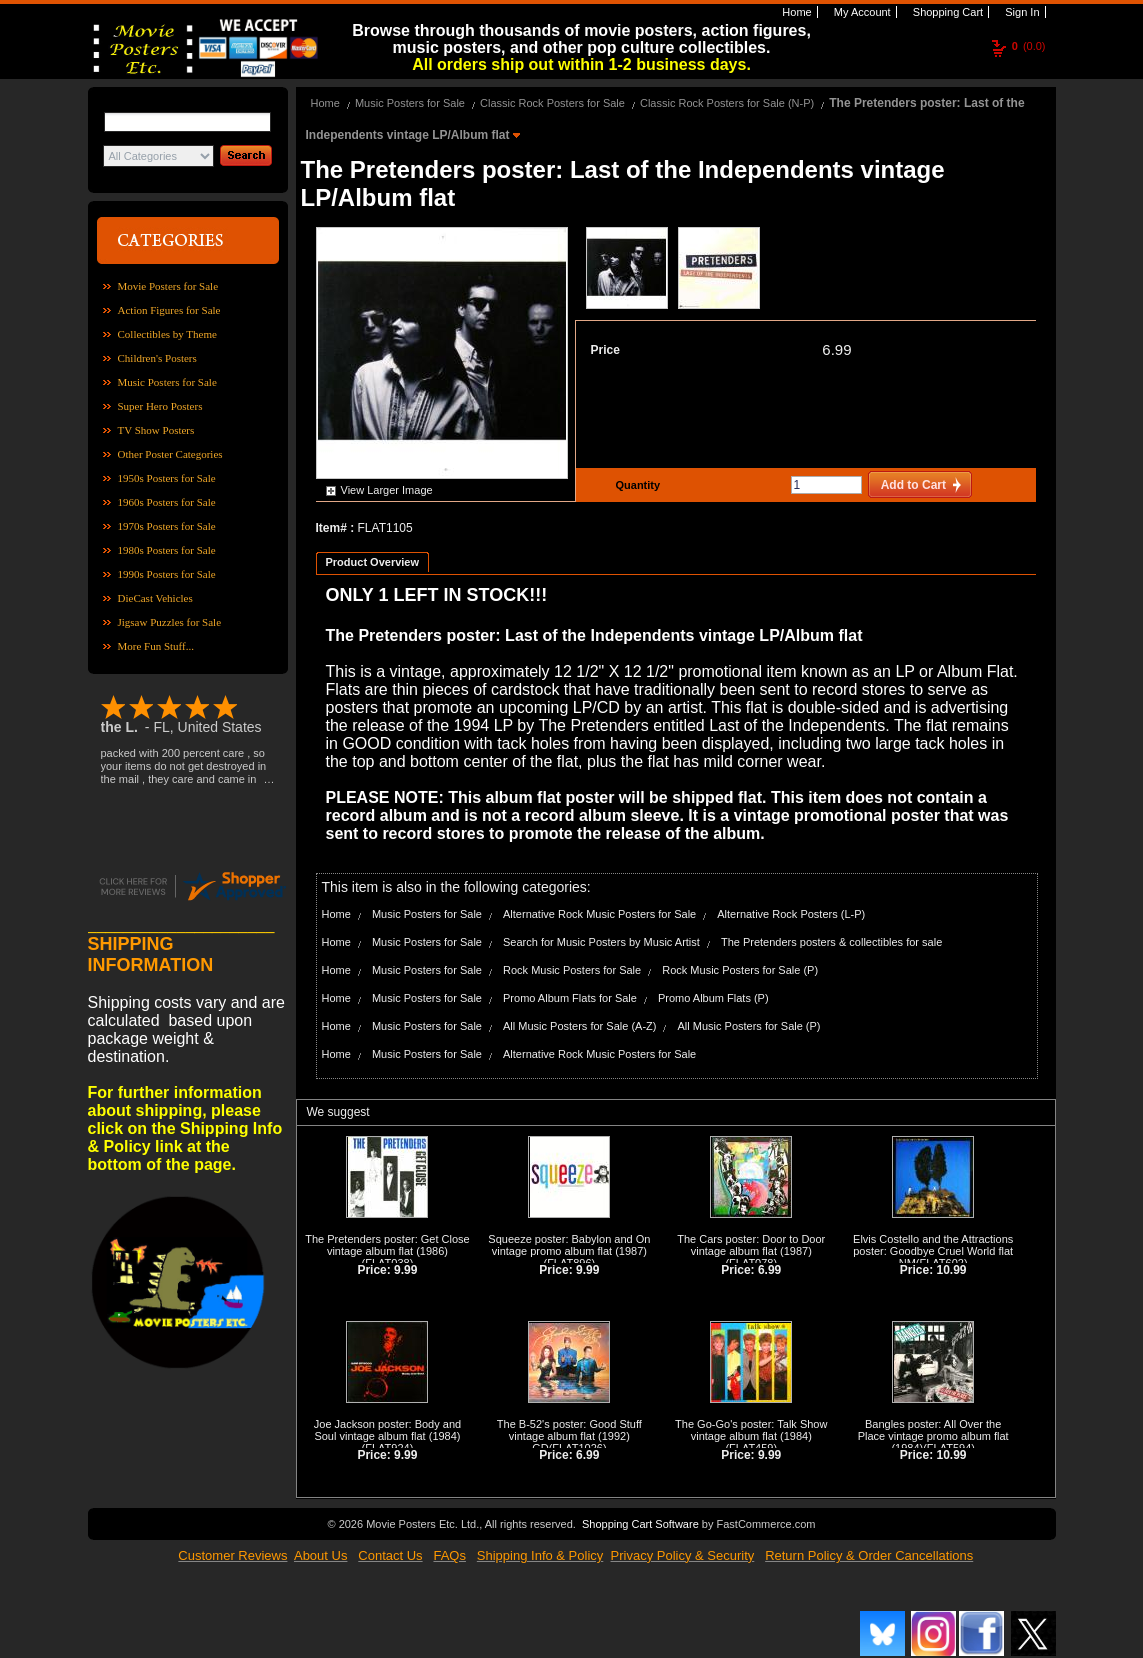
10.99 (952, 1270)
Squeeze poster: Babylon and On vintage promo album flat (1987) (569, 1245)
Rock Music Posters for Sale (572, 970)
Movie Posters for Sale (168, 286)
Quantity (636, 485)
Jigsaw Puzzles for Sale (170, 622)
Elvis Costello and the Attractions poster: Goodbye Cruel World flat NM (933, 1251)
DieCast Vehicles (155, 598)
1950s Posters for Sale (167, 478)
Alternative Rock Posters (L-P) (791, 914)
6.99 (836, 349)
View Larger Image (387, 490)
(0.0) (1029, 46)
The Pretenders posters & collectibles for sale (831, 942)
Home (795, 12)
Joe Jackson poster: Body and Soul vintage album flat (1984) (387, 1430)
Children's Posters (157, 358)
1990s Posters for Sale (167, 574)
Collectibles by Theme (167, 334)
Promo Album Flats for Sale (570, 998)
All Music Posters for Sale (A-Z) (579, 1026)
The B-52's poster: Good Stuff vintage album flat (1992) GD (569, 1436)
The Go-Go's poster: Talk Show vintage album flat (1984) (751, 1430)
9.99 (405, 1270)
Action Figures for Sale (169, 310)
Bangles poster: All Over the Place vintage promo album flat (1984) (933, 1436)
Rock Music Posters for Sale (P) (740, 970)
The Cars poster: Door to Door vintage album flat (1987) (751, 1245)
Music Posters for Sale (167, 382)
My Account (861, 12)
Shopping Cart (946, 12)
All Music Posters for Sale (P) (749, 1026)
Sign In (1020, 12)
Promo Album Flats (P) (713, 998)
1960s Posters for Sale (167, 502)
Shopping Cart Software (640, 1524)
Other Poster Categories (170, 454)
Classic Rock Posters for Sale (552, 103)
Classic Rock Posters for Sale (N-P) (727, 103)
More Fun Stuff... (156, 646)
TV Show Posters (156, 430)
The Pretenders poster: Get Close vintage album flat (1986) (387, 1245)
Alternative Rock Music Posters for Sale (599, 914)
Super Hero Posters (160, 406)
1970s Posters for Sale (167, 526)
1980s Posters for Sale (167, 550)
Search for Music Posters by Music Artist (601, 942)
